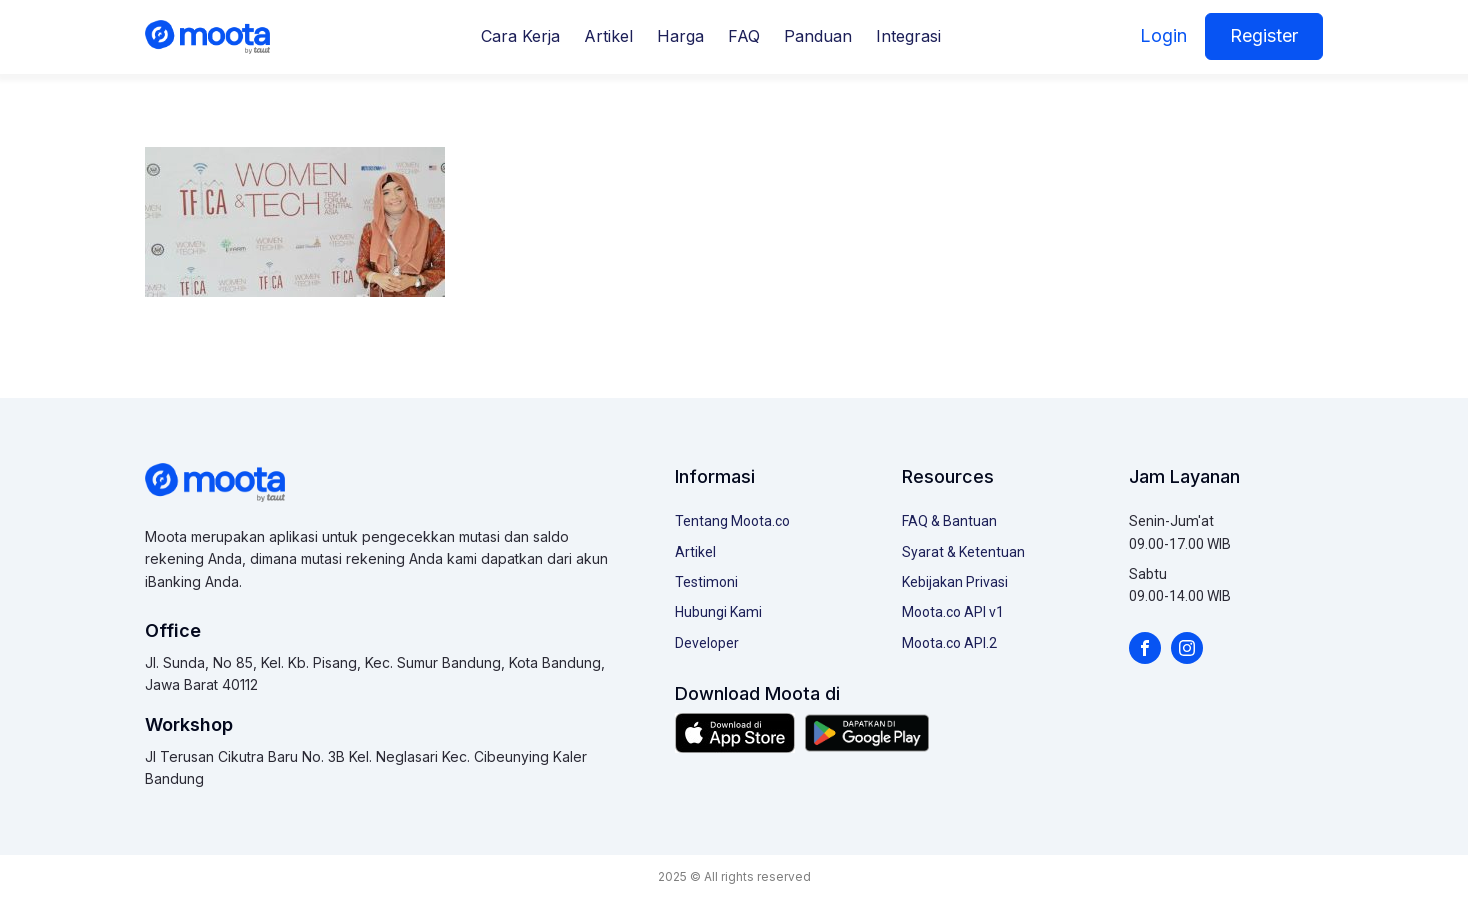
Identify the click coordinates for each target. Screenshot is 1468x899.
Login (1163, 35)
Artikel (608, 36)
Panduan (818, 36)
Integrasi (908, 36)
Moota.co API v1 (953, 612)
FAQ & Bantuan (949, 521)
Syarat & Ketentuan (963, 552)
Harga (680, 36)
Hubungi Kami (718, 612)
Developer (707, 643)
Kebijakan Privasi (955, 582)
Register (1264, 35)
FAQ (744, 36)
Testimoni (706, 582)
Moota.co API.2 (949, 643)
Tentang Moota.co (732, 521)
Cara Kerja (520, 36)
